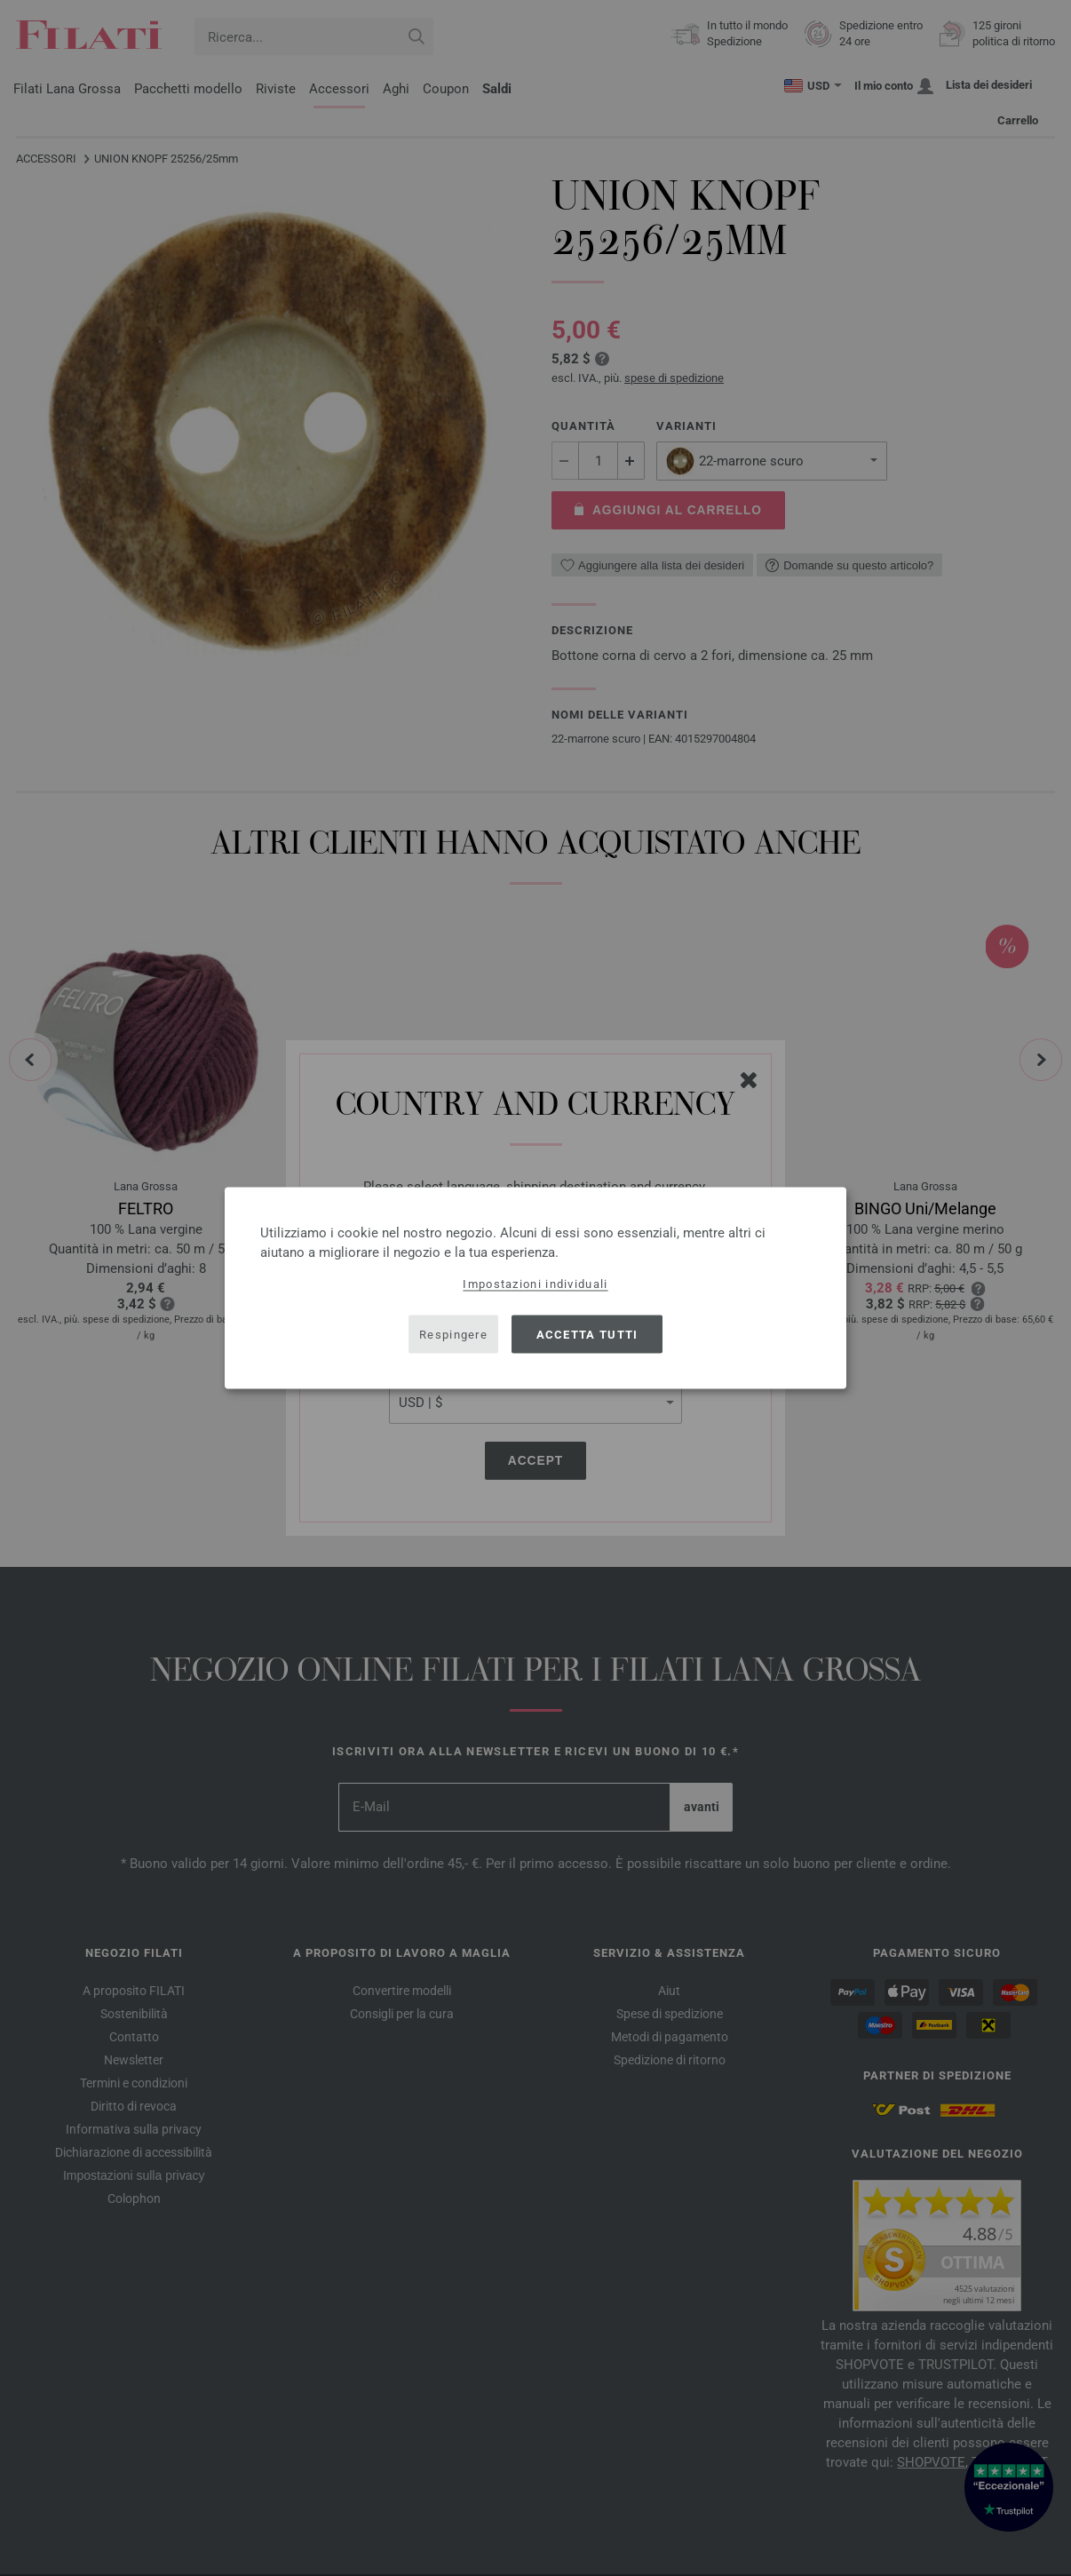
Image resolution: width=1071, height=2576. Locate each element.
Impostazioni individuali (535, 1284)
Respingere (453, 1333)
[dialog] (535, 1288)
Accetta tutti (587, 1333)
